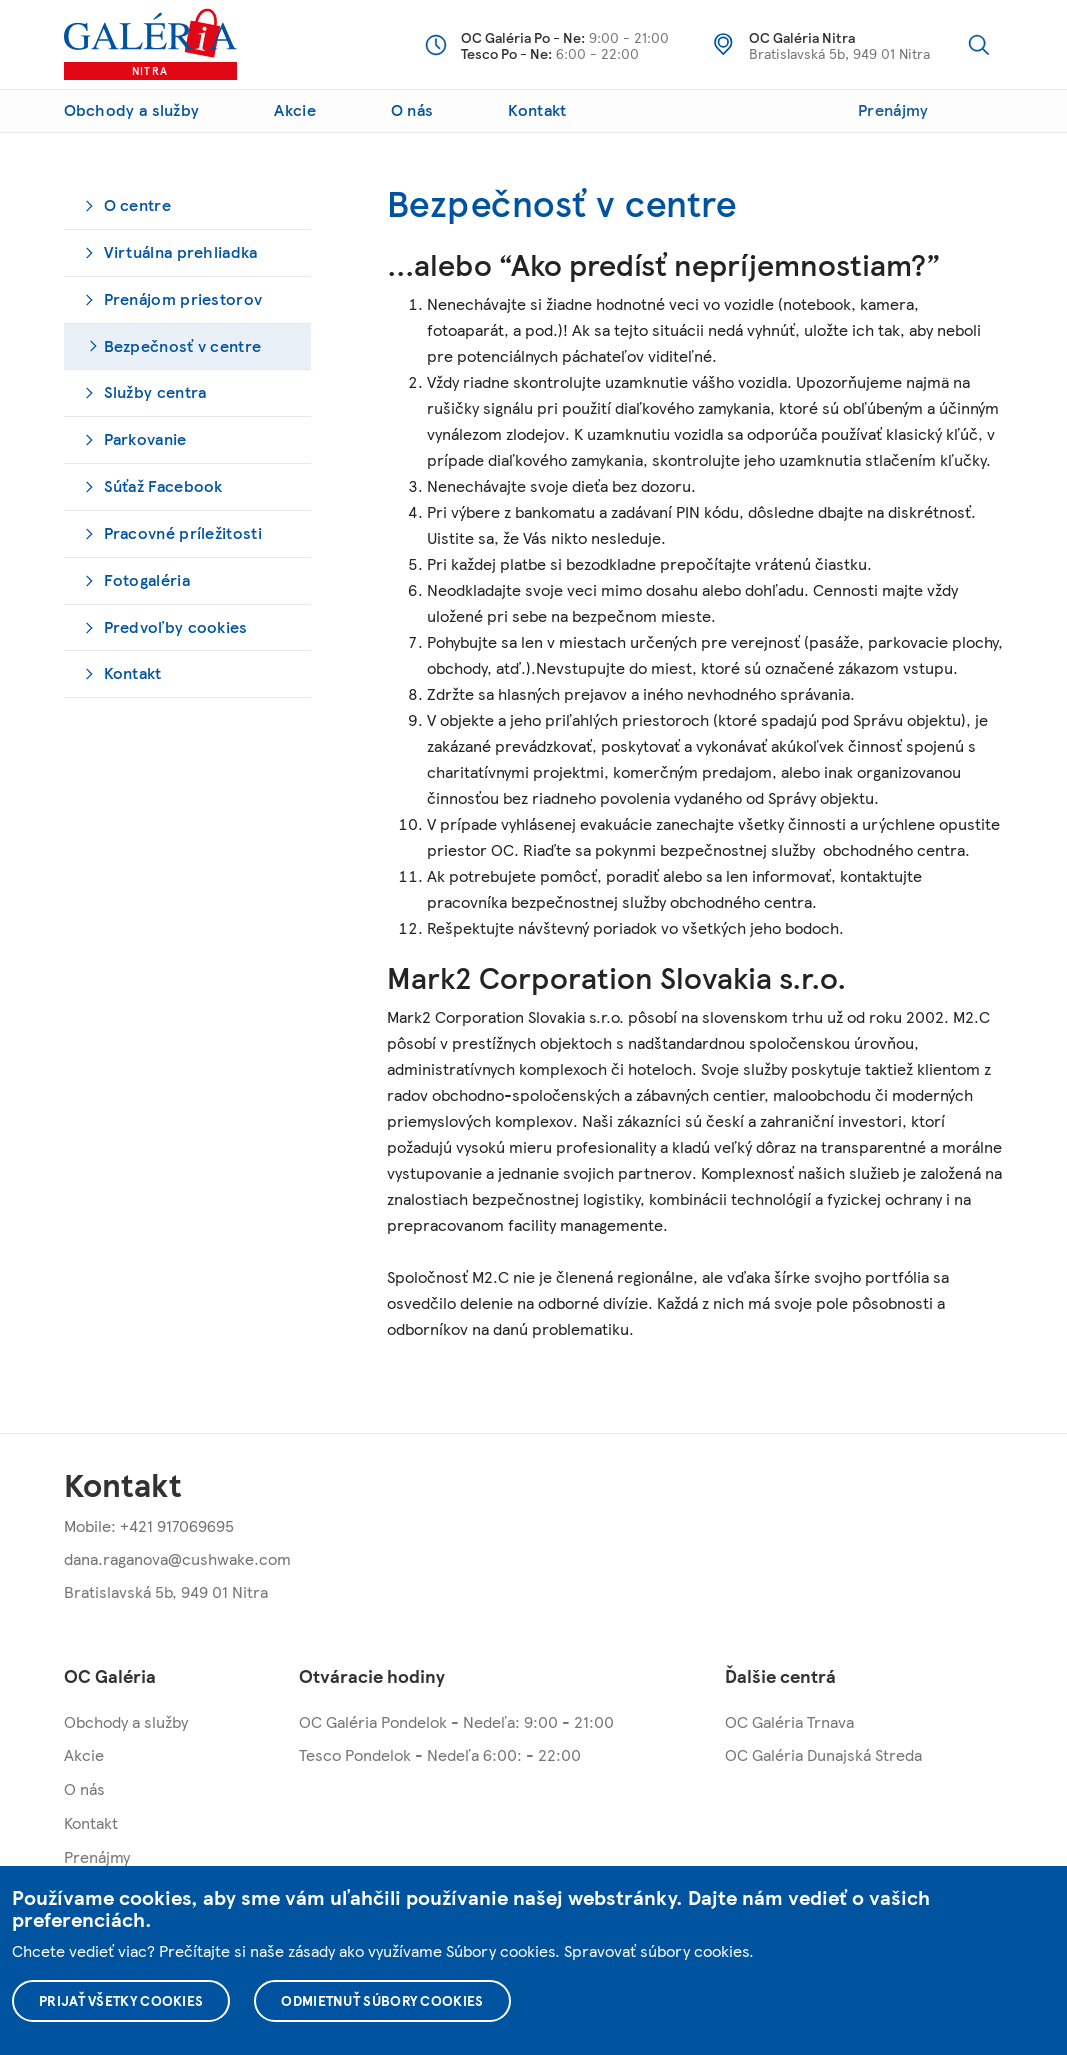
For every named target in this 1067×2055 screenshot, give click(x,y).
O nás (412, 109)
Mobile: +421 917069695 (149, 1525)
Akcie (295, 109)
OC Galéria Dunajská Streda (823, 1754)
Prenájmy (893, 109)
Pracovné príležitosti (183, 532)
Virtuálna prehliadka (181, 251)
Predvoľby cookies (176, 626)
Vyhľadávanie (979, 45)
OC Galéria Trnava (789, 1721)
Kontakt (537, 109)
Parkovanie (145, 438)
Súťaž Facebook (163, 485)
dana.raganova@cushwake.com (177, 1558)
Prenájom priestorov (183, 298)
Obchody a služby (132, 109)
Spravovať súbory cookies (656, 1950)
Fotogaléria (147, 579)
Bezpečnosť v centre (183, 345)
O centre (137, 204)
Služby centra (155, 391)
